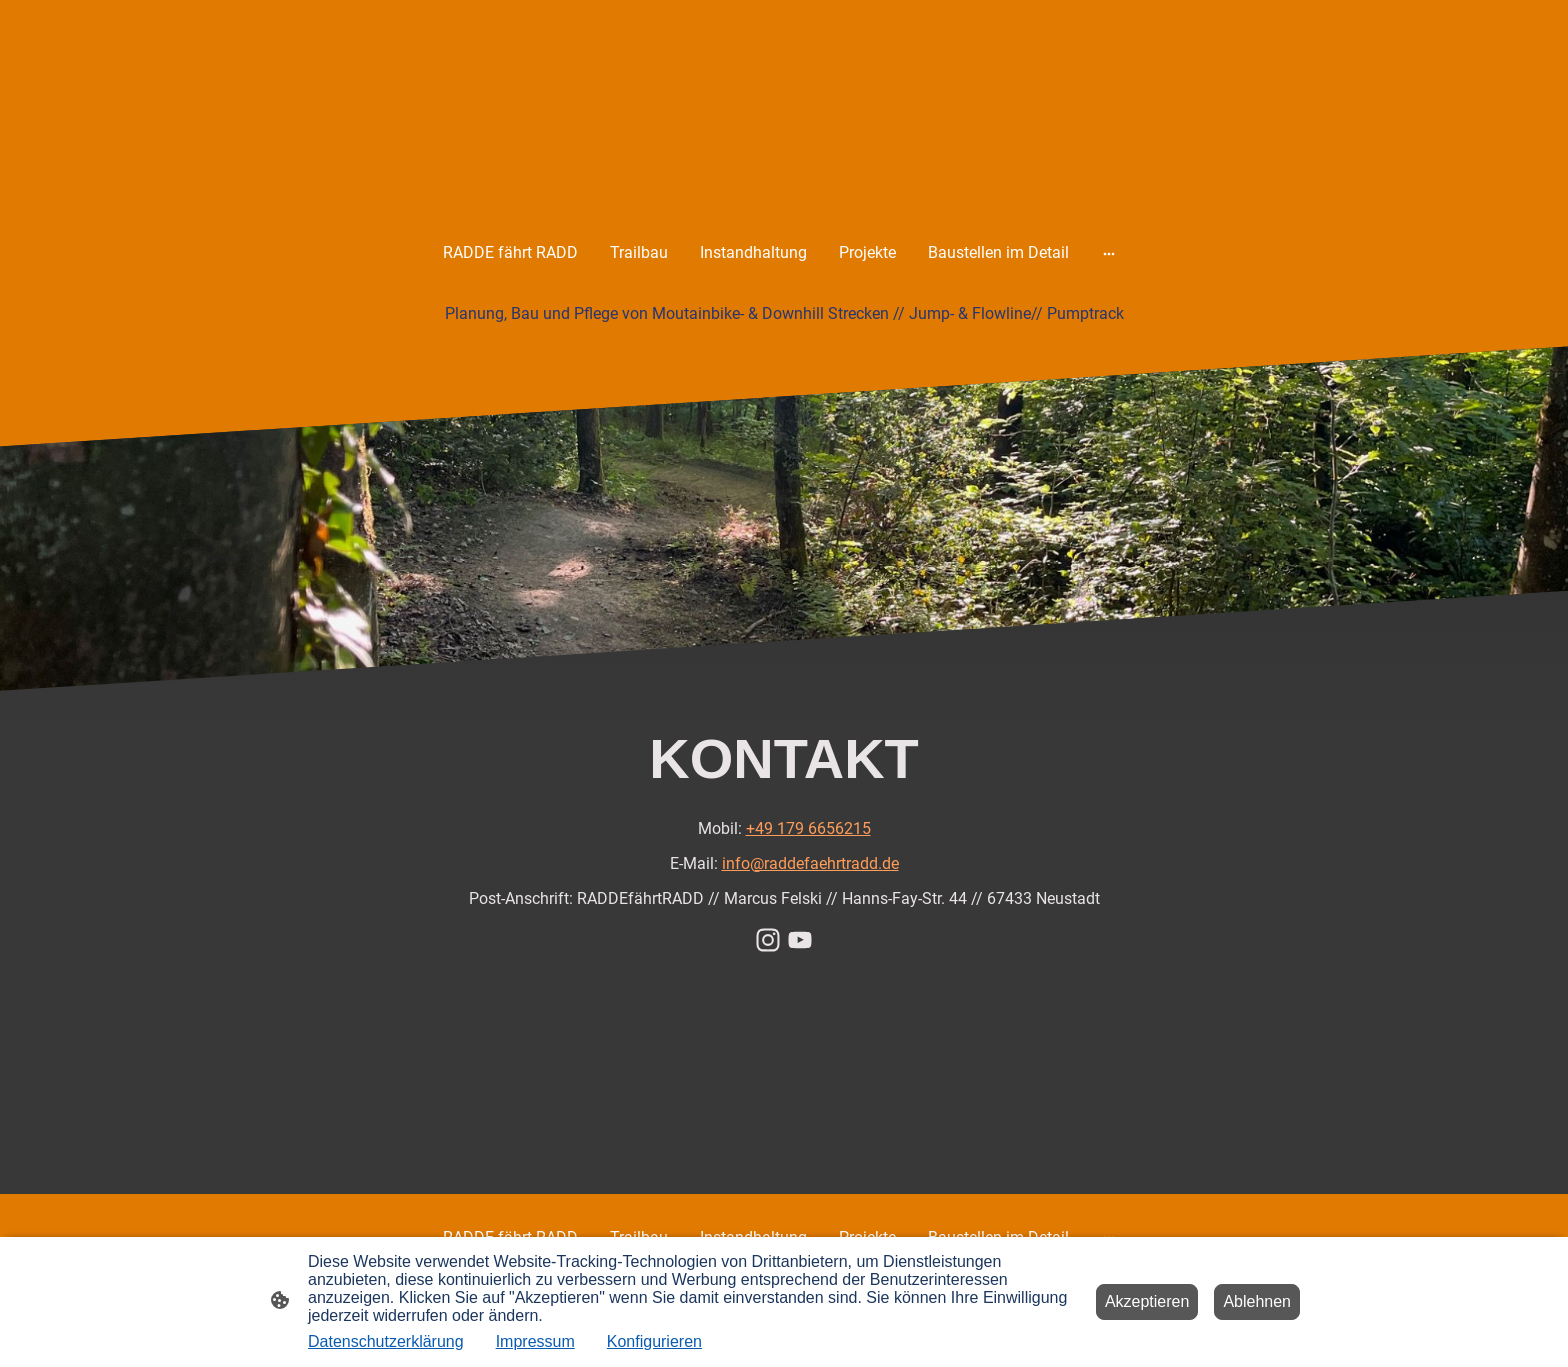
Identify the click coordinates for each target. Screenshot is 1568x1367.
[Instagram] (768, 940)
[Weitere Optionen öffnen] (1109, 253)
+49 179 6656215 (808, 828)
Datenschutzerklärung (386, 1341)
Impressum (535, 1341)
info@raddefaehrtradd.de (810, 863)
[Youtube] (800, 940)
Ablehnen (1257, 1301)
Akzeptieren (1147, 1301)
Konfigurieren (654, 1341)
